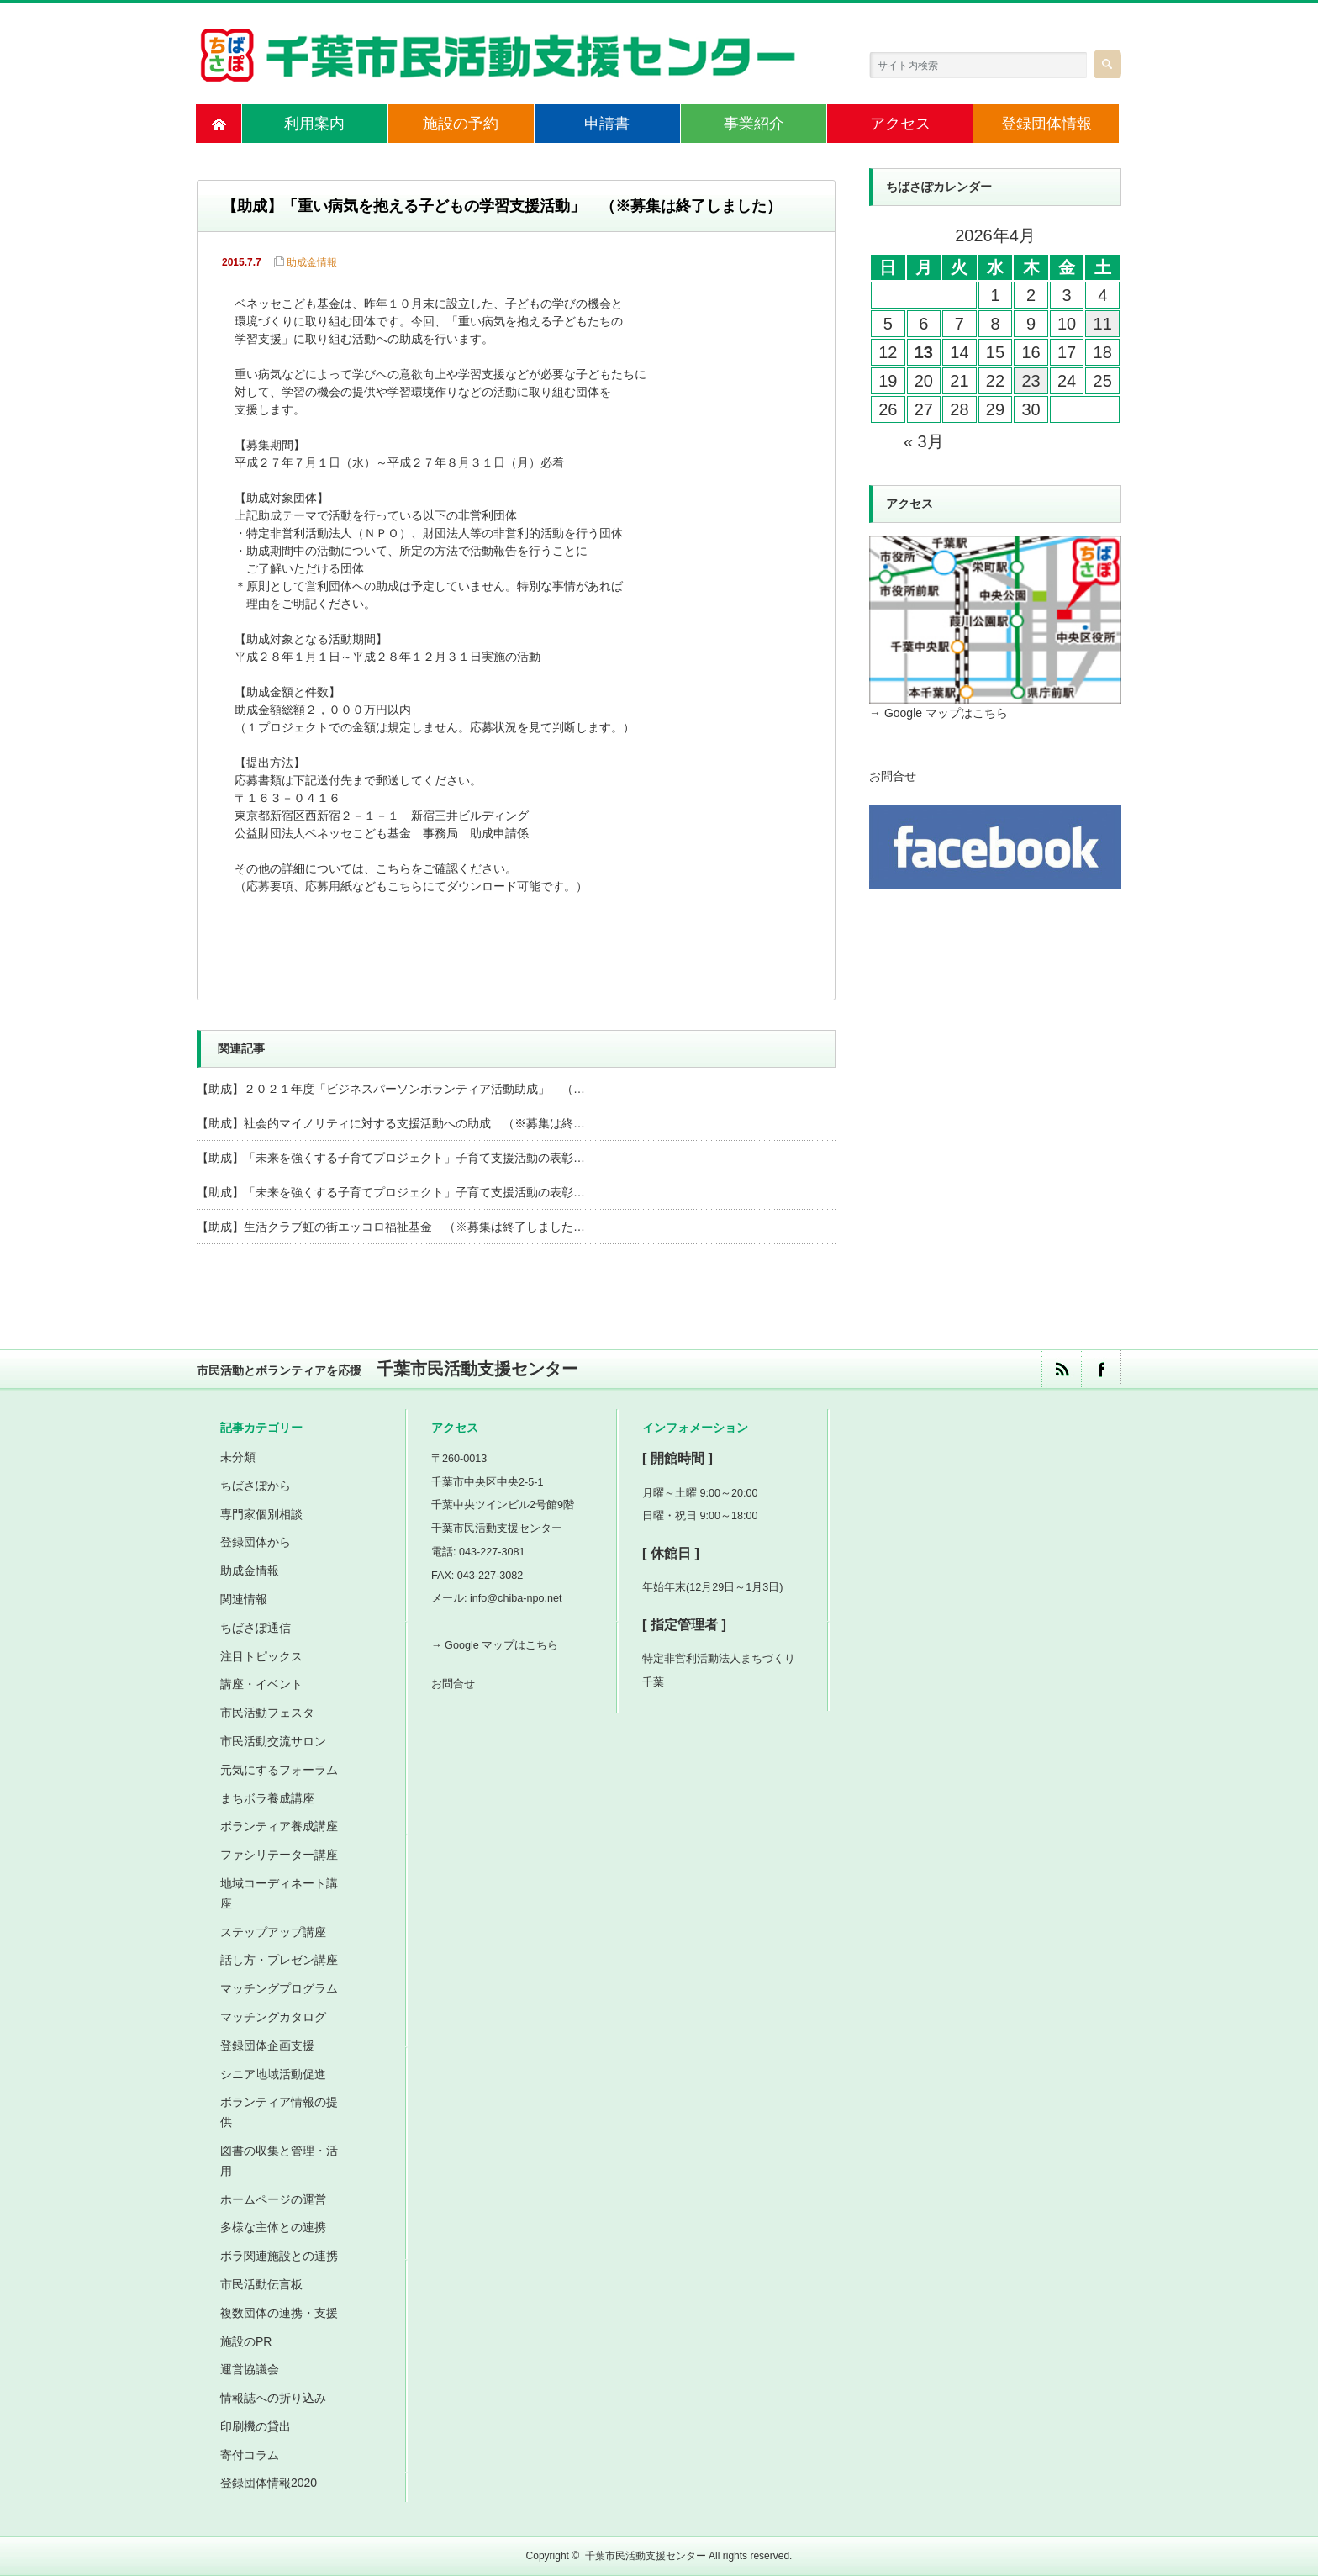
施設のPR (246, 2341)
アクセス (900, 123)
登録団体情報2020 (268, 2482)
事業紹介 (754, 123)
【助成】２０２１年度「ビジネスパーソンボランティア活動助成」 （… (391, 1088)
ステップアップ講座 (273, 1932)
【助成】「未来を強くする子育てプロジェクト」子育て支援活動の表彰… (391, 1157)
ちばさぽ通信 (255, 1627)
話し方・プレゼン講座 (279, 1959)
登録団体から (255, 1542)
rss (1061, 1369)
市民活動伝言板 (261, 2284)
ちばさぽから (255, 1485)
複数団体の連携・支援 (279, 2313)
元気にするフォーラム (279, 1769)
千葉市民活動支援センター (645, 2556)
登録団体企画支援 (267, 2045)
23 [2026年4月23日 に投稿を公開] (1030, 381)
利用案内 (314, 123)
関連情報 (243, 1599)
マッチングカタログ (273, 2017)
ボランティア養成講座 (279, 1826)
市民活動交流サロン (273, 1741)
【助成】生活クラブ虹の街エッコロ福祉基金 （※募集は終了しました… (391, 1226)
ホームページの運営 (273, 2199)
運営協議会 (249, 2369)
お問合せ (892, 776)
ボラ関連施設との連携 (279, 2255)
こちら (393, 870)
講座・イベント (261, 1684)
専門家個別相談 (261, 1514)
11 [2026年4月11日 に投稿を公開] (1103, 323)
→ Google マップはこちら (938, 713)
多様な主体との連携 (273, 2227)
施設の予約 (460, 123)
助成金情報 (312, 262)
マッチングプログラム (279, 1988)
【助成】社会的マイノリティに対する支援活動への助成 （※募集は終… (391, 1123)
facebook (1100, 1369)
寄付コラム (249, 2455)
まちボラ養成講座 (267, 1798)
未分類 (238, 1457)
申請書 (607, 123)
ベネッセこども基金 (287, 305)
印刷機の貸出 (255, 2426)
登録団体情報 (1046, 123)
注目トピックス (261, 1656)
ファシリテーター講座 (279, 1854)
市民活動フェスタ (267, 1712)
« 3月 (924, 441)
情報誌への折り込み (273, 2397)
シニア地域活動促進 (273, 2074)
